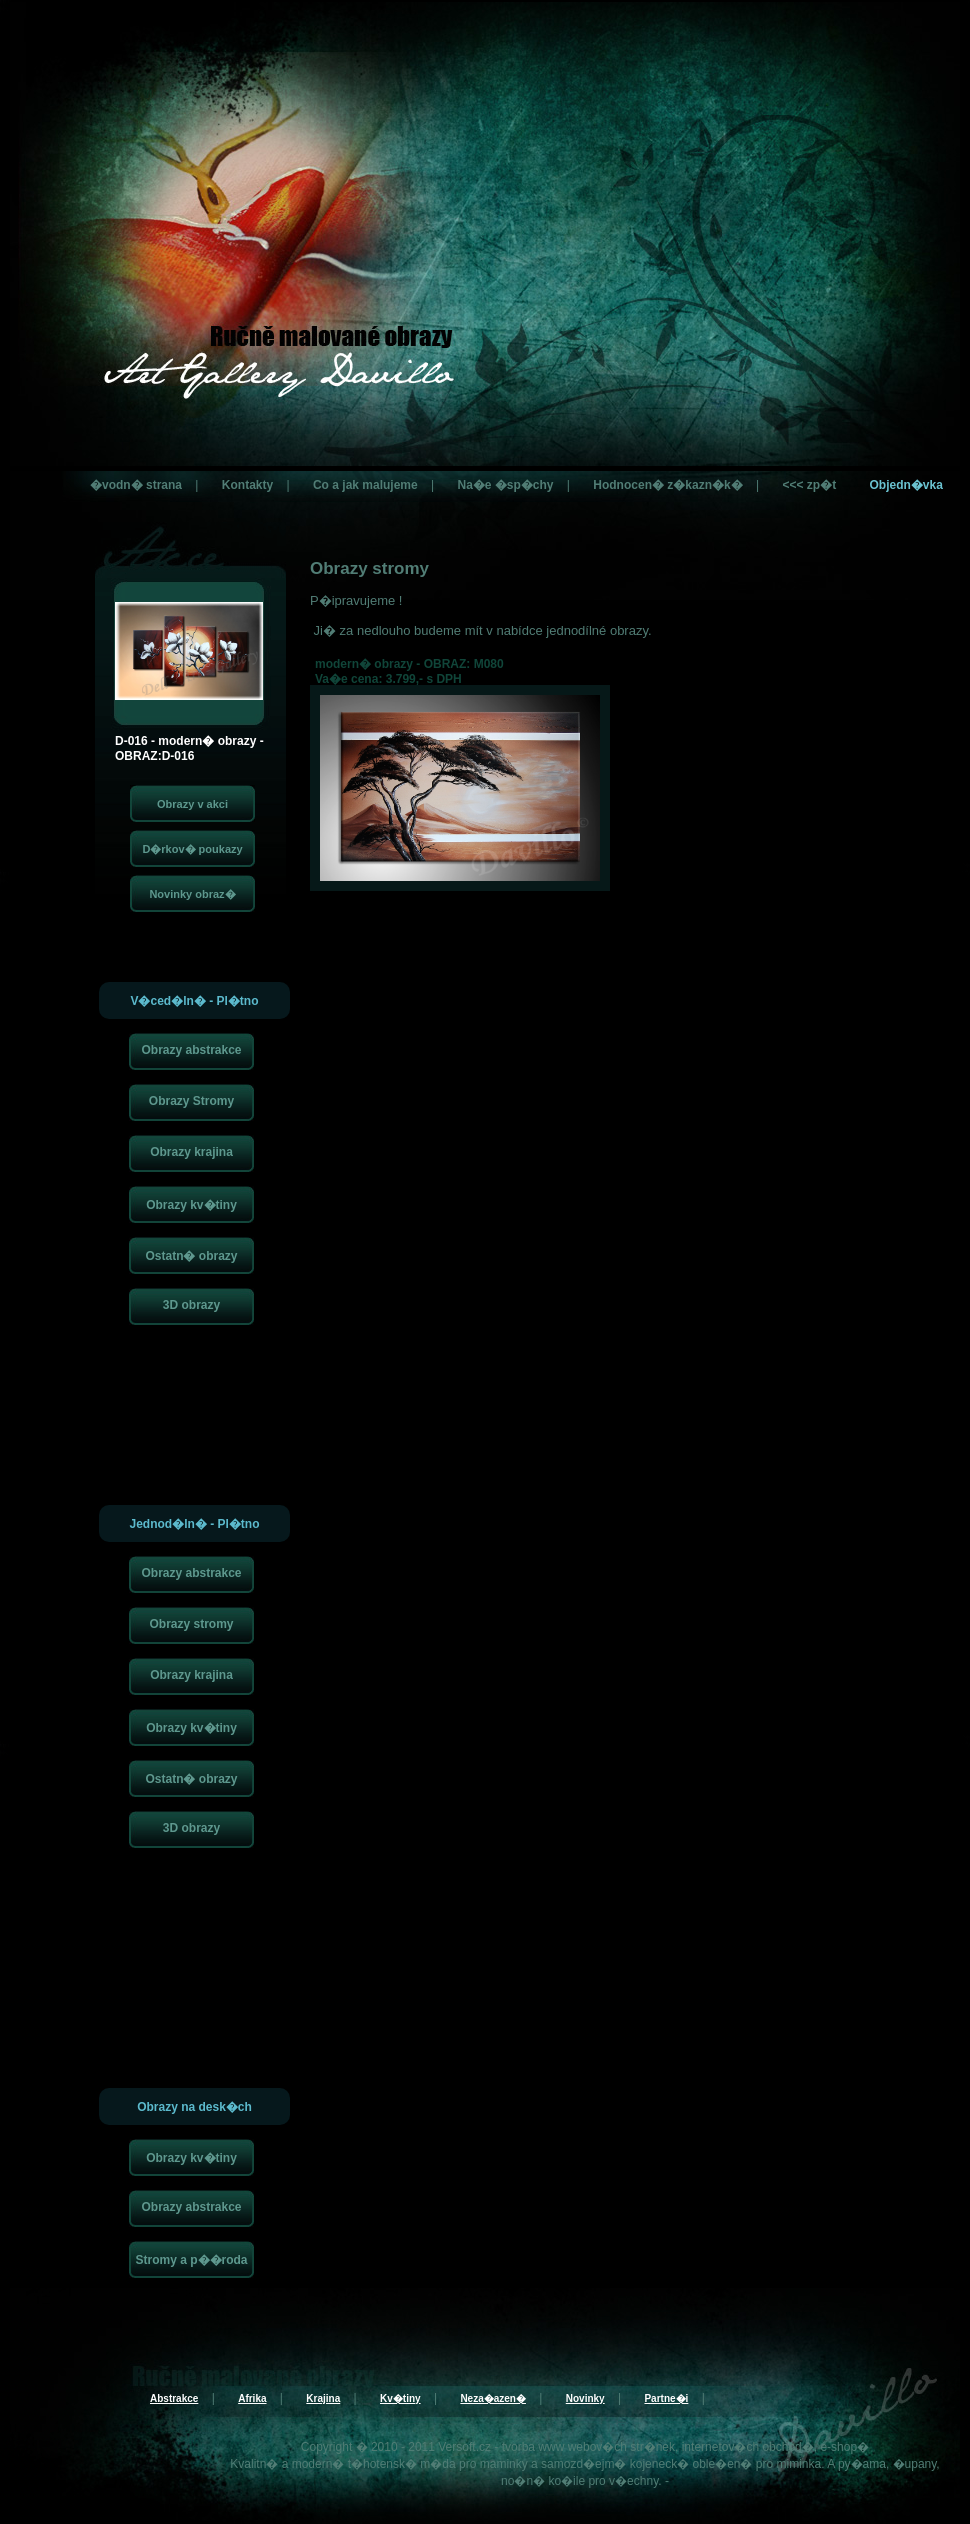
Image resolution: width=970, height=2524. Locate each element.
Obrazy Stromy (191, 1101)
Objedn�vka (905, 485)
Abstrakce (174, 2398)
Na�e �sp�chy (505, 485)
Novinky (585, 2398)
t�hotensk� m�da (402, 2464)
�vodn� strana (136, 485)
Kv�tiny (400, 2398)
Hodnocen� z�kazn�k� (667, 485)
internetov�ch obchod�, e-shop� (775, 2447)
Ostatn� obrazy (191, 1256)
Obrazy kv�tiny (191, 1205)
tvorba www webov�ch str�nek (588, 2447)
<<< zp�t (809, 485)
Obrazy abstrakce (191, 1050)
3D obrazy (191, 1305)
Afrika (252, 2398)
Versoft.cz (464, 2447)
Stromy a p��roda (191, 2260)
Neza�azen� (493, 2398)
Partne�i (666, 2398)
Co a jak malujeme (365, 485)
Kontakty (247, 485)
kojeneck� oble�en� (691, 2464)
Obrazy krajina (191, 1152)
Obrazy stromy (191, 1624)
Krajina (323, 2398)
